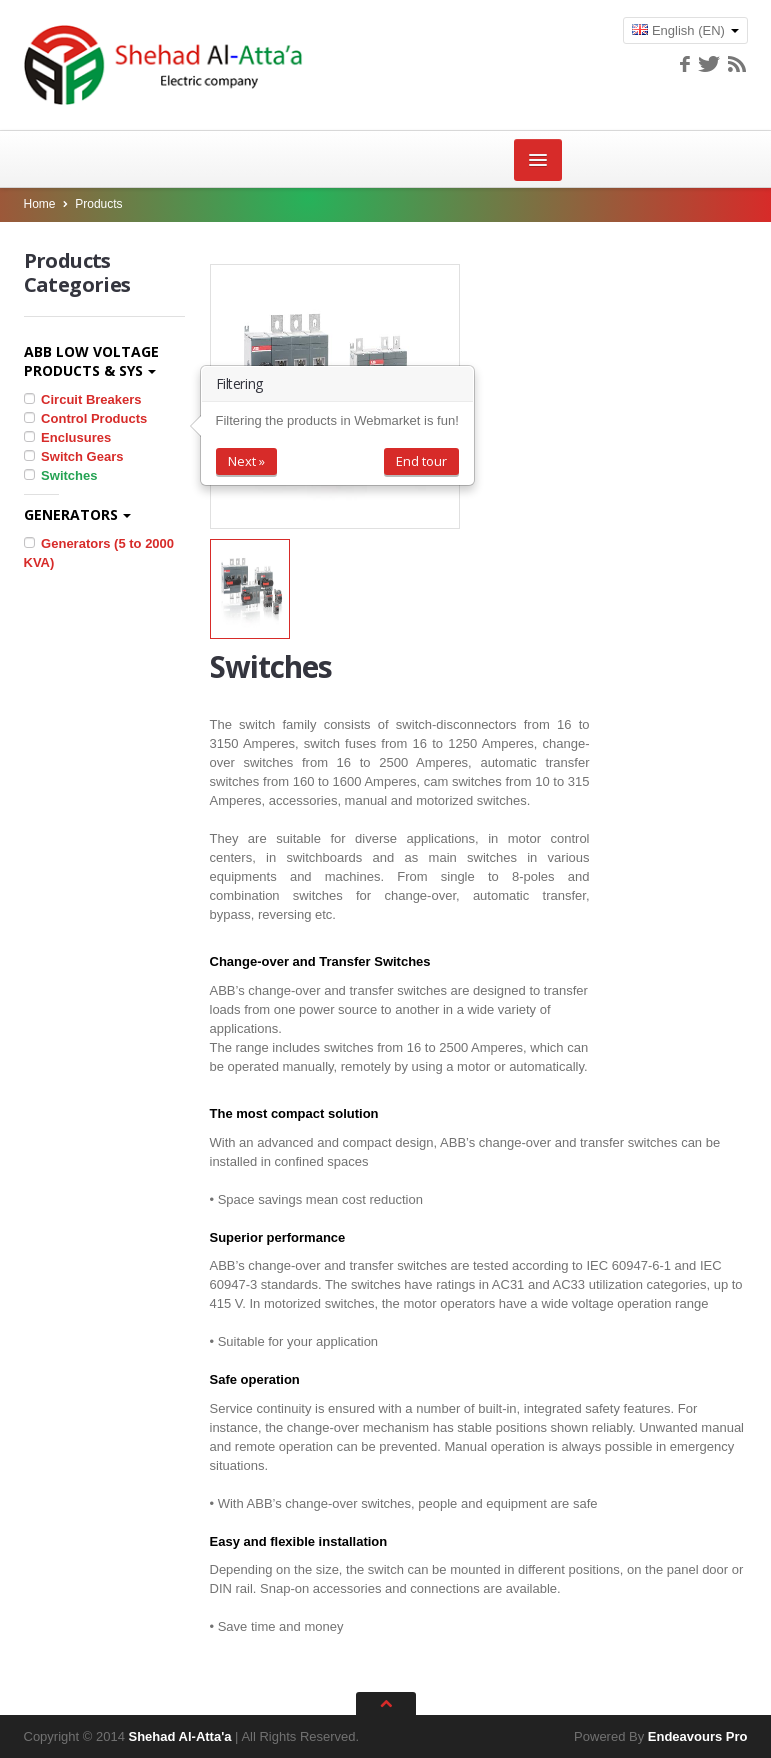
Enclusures (68, 437)
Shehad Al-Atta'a (179, 1736)
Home (40, 204)
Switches (61, 475)
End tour (421, 461)
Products (98, 204)
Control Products (86, 418)
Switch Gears (74, 456)
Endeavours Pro (698, 1736)
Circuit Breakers (83, 399)
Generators (77, 514)
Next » (246, 461)
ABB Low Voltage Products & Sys (91, 361)
